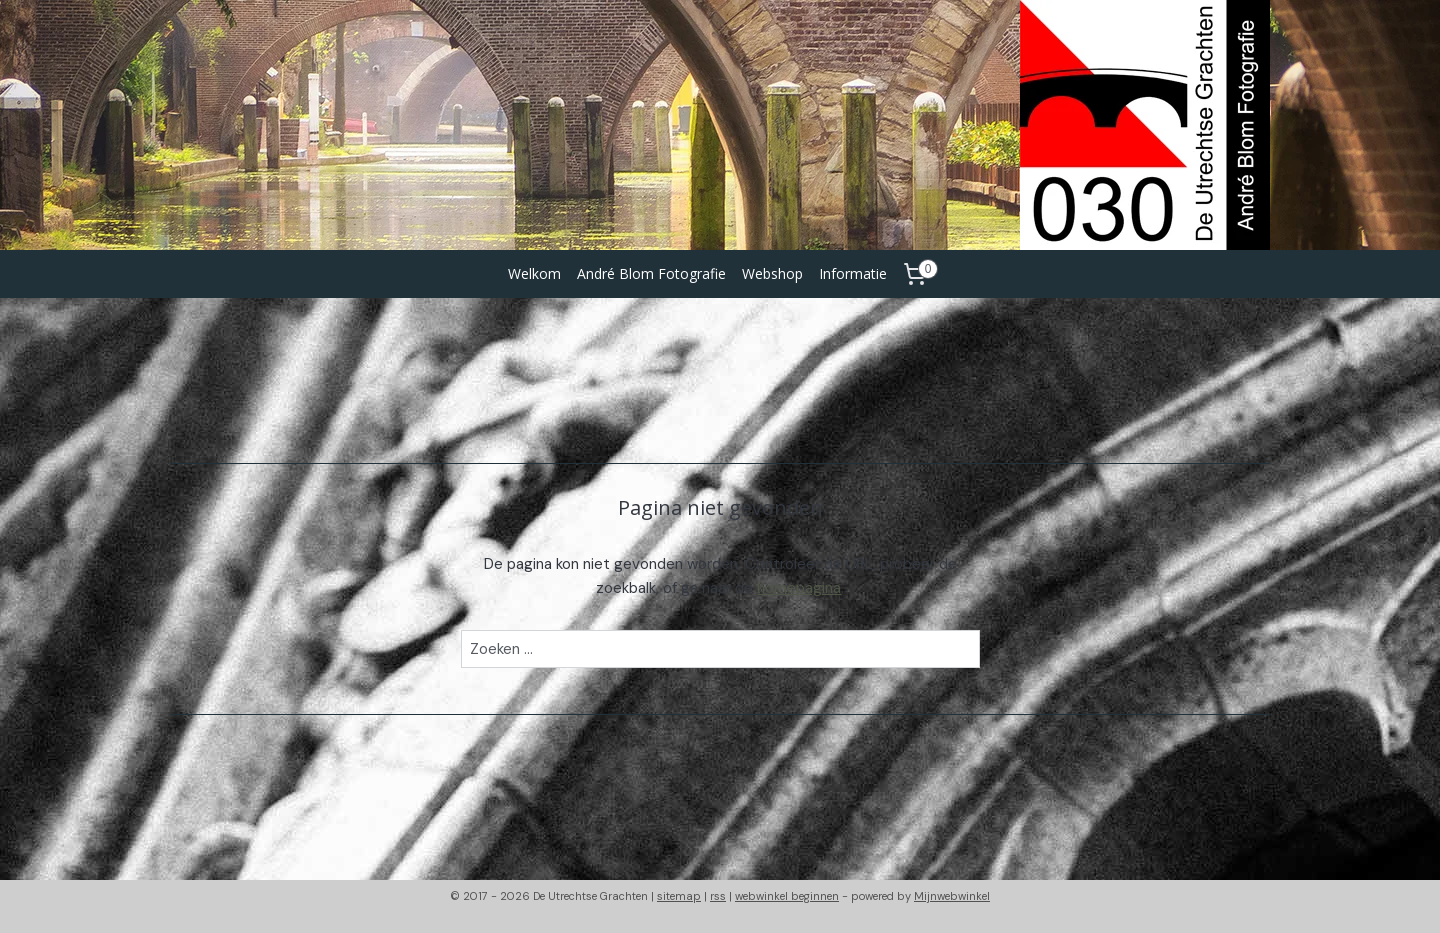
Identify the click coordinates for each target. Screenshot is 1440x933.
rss (718, 896)
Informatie (853, 273)
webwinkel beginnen (787, 896)
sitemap (679, 896)
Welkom (534, 273)
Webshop (772, 273)
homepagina (799, 588)
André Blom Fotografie (651, 273)
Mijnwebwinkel (952, 896)
